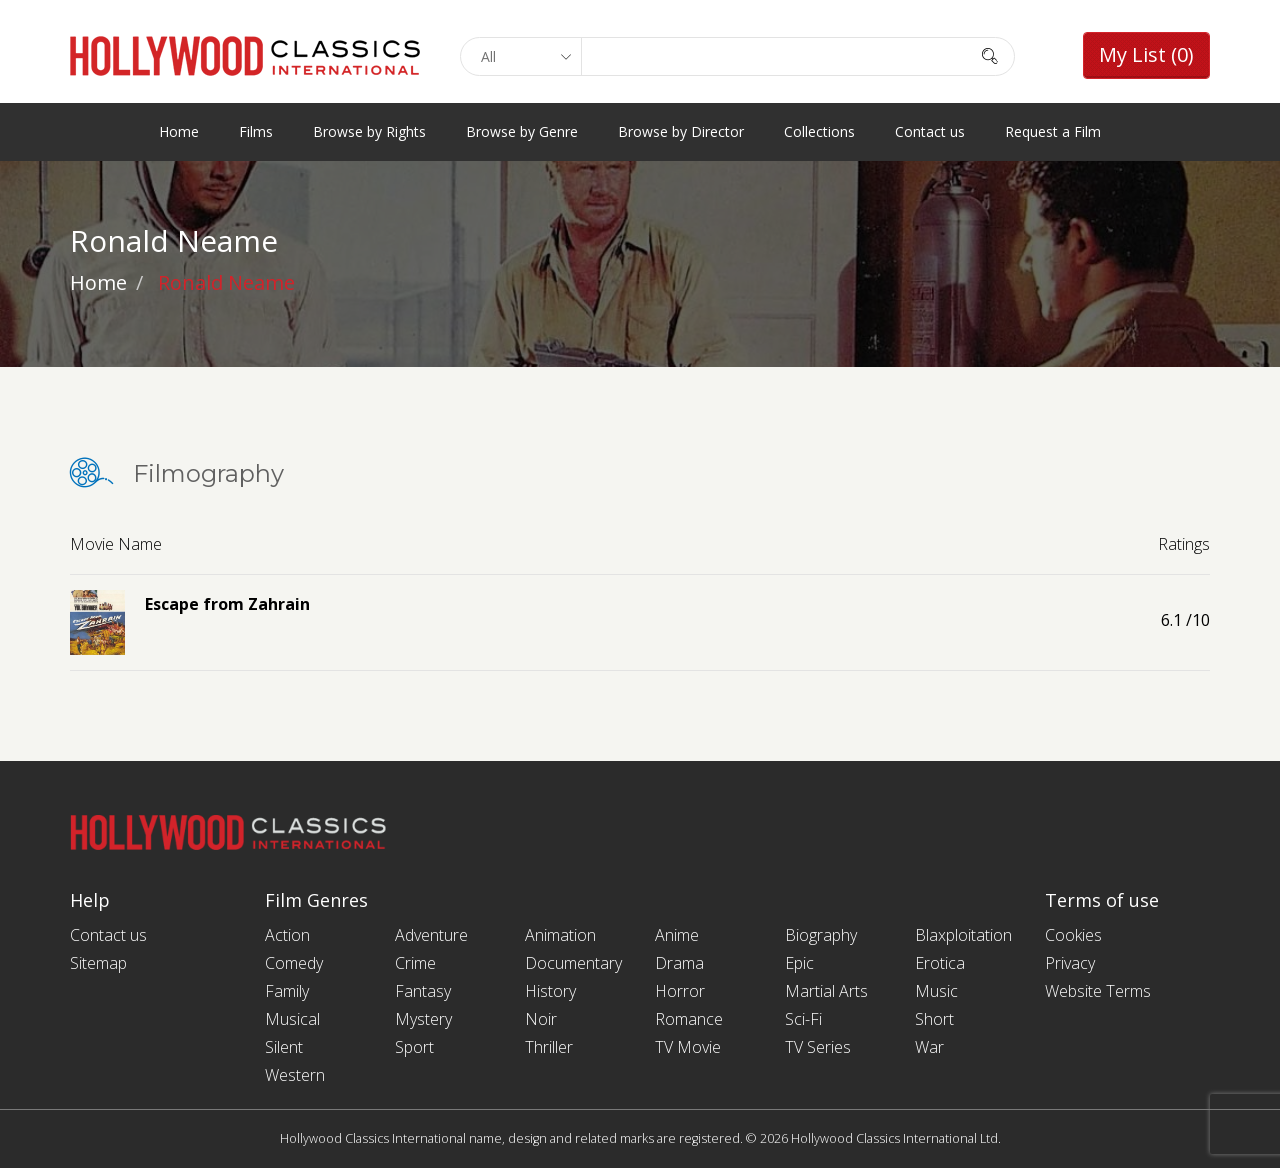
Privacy (1070, 963)
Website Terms (1098, 991)
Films (256, 131)
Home (179, 131)
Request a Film (1053, 131)
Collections (819, 131)
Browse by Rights (369, 131)
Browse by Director (681, 131)
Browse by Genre (522, 131)
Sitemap (98, 963)
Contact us (930, 131)
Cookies (1073, 935)
